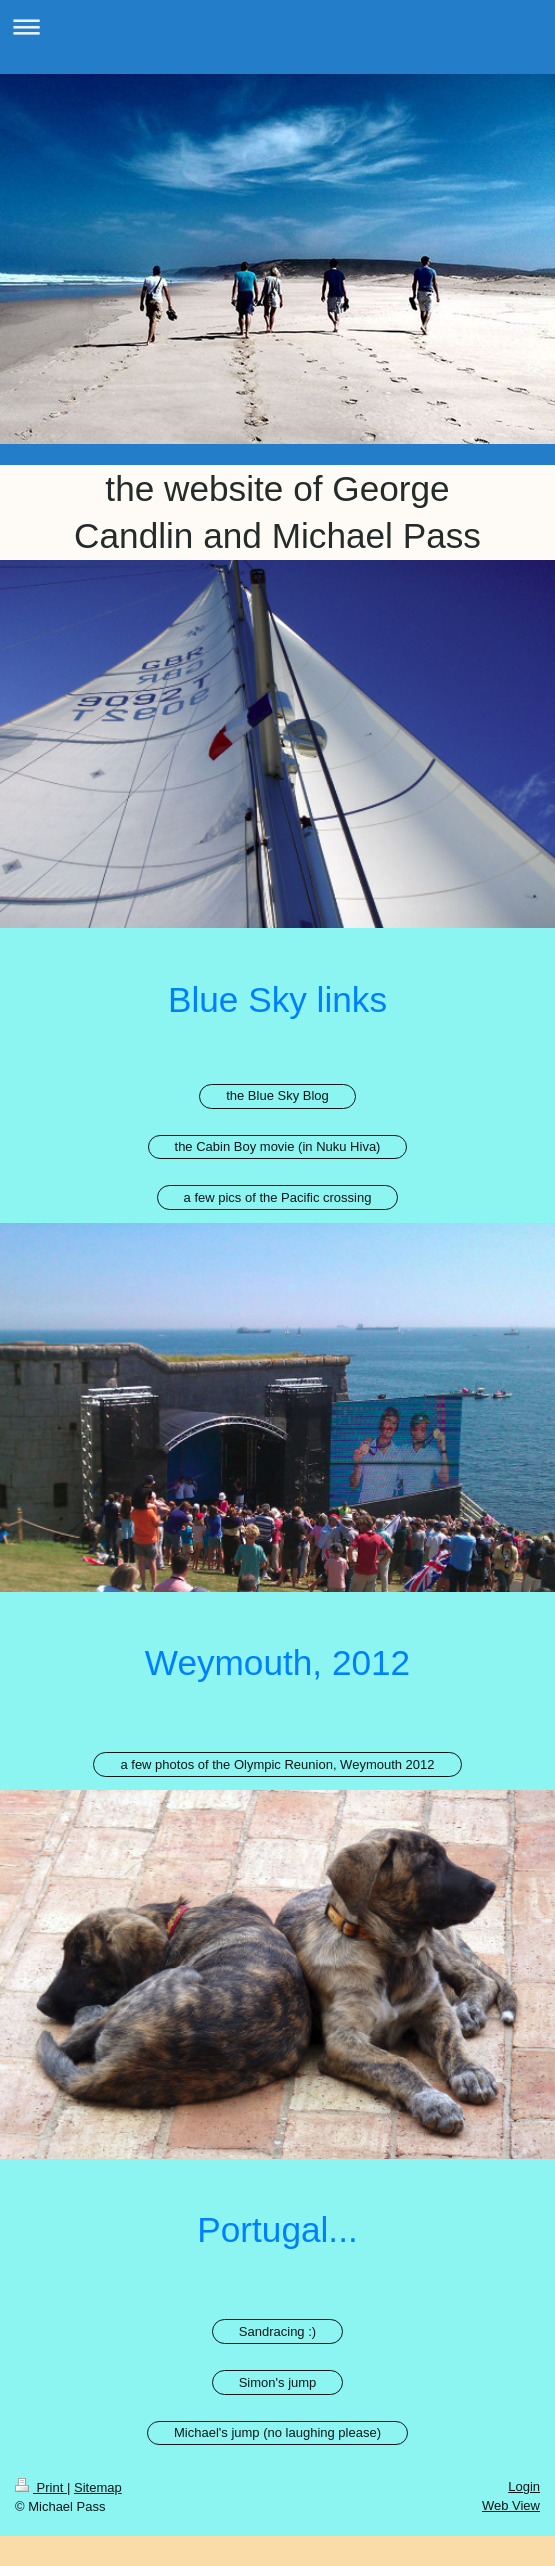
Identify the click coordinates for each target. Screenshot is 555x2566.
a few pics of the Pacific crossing (278, 1197)
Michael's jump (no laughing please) (277, 2432)
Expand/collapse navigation (277, 26)
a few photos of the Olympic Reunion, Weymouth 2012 (277, 1764)
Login (524, 2486)
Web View (511, 2505)
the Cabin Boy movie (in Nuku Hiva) (278, 1146)
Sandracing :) (277, 2331)
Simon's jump (278, 2382)
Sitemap (98, 2487)
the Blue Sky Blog (277, 1095)
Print (41, 2487)
